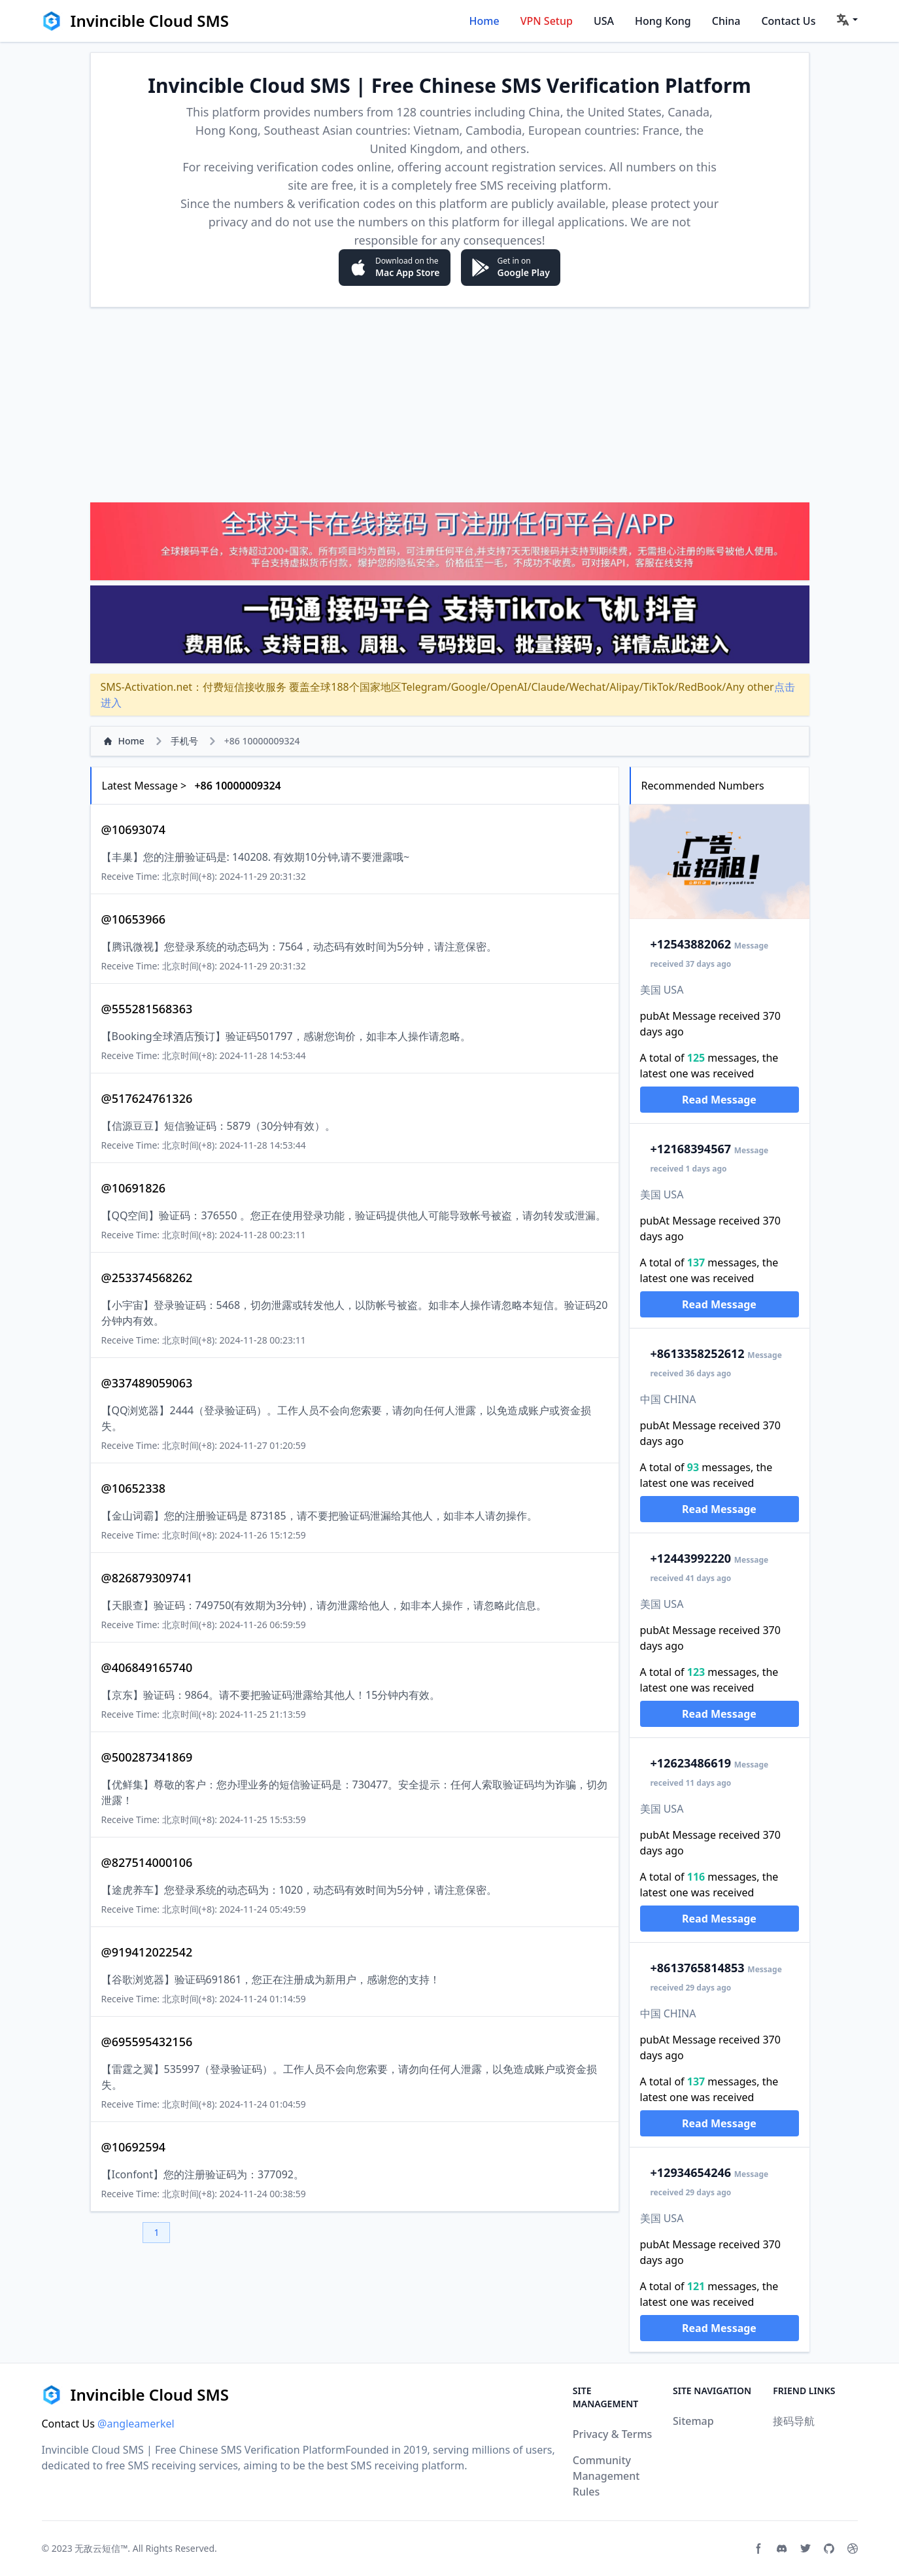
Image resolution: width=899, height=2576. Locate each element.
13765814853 (698, 1968)
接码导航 (794, 2421)
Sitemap (693, 2421)
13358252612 (698, 1353)
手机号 (184, 741)
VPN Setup (546, 21)
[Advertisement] (450, 404)
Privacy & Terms (613, 2434)
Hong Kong (663, 21)
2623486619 (691, 1763)
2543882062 (691, 944)
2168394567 (691, 1149)
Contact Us (788, 21)
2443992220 (691, 1558)
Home (484, 21)
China (726, 21)
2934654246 (691, 2172)
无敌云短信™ (101, 2548)
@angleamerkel (136, 2423)
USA (604, 21)
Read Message (719, 1099)
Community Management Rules (606, 2476)
